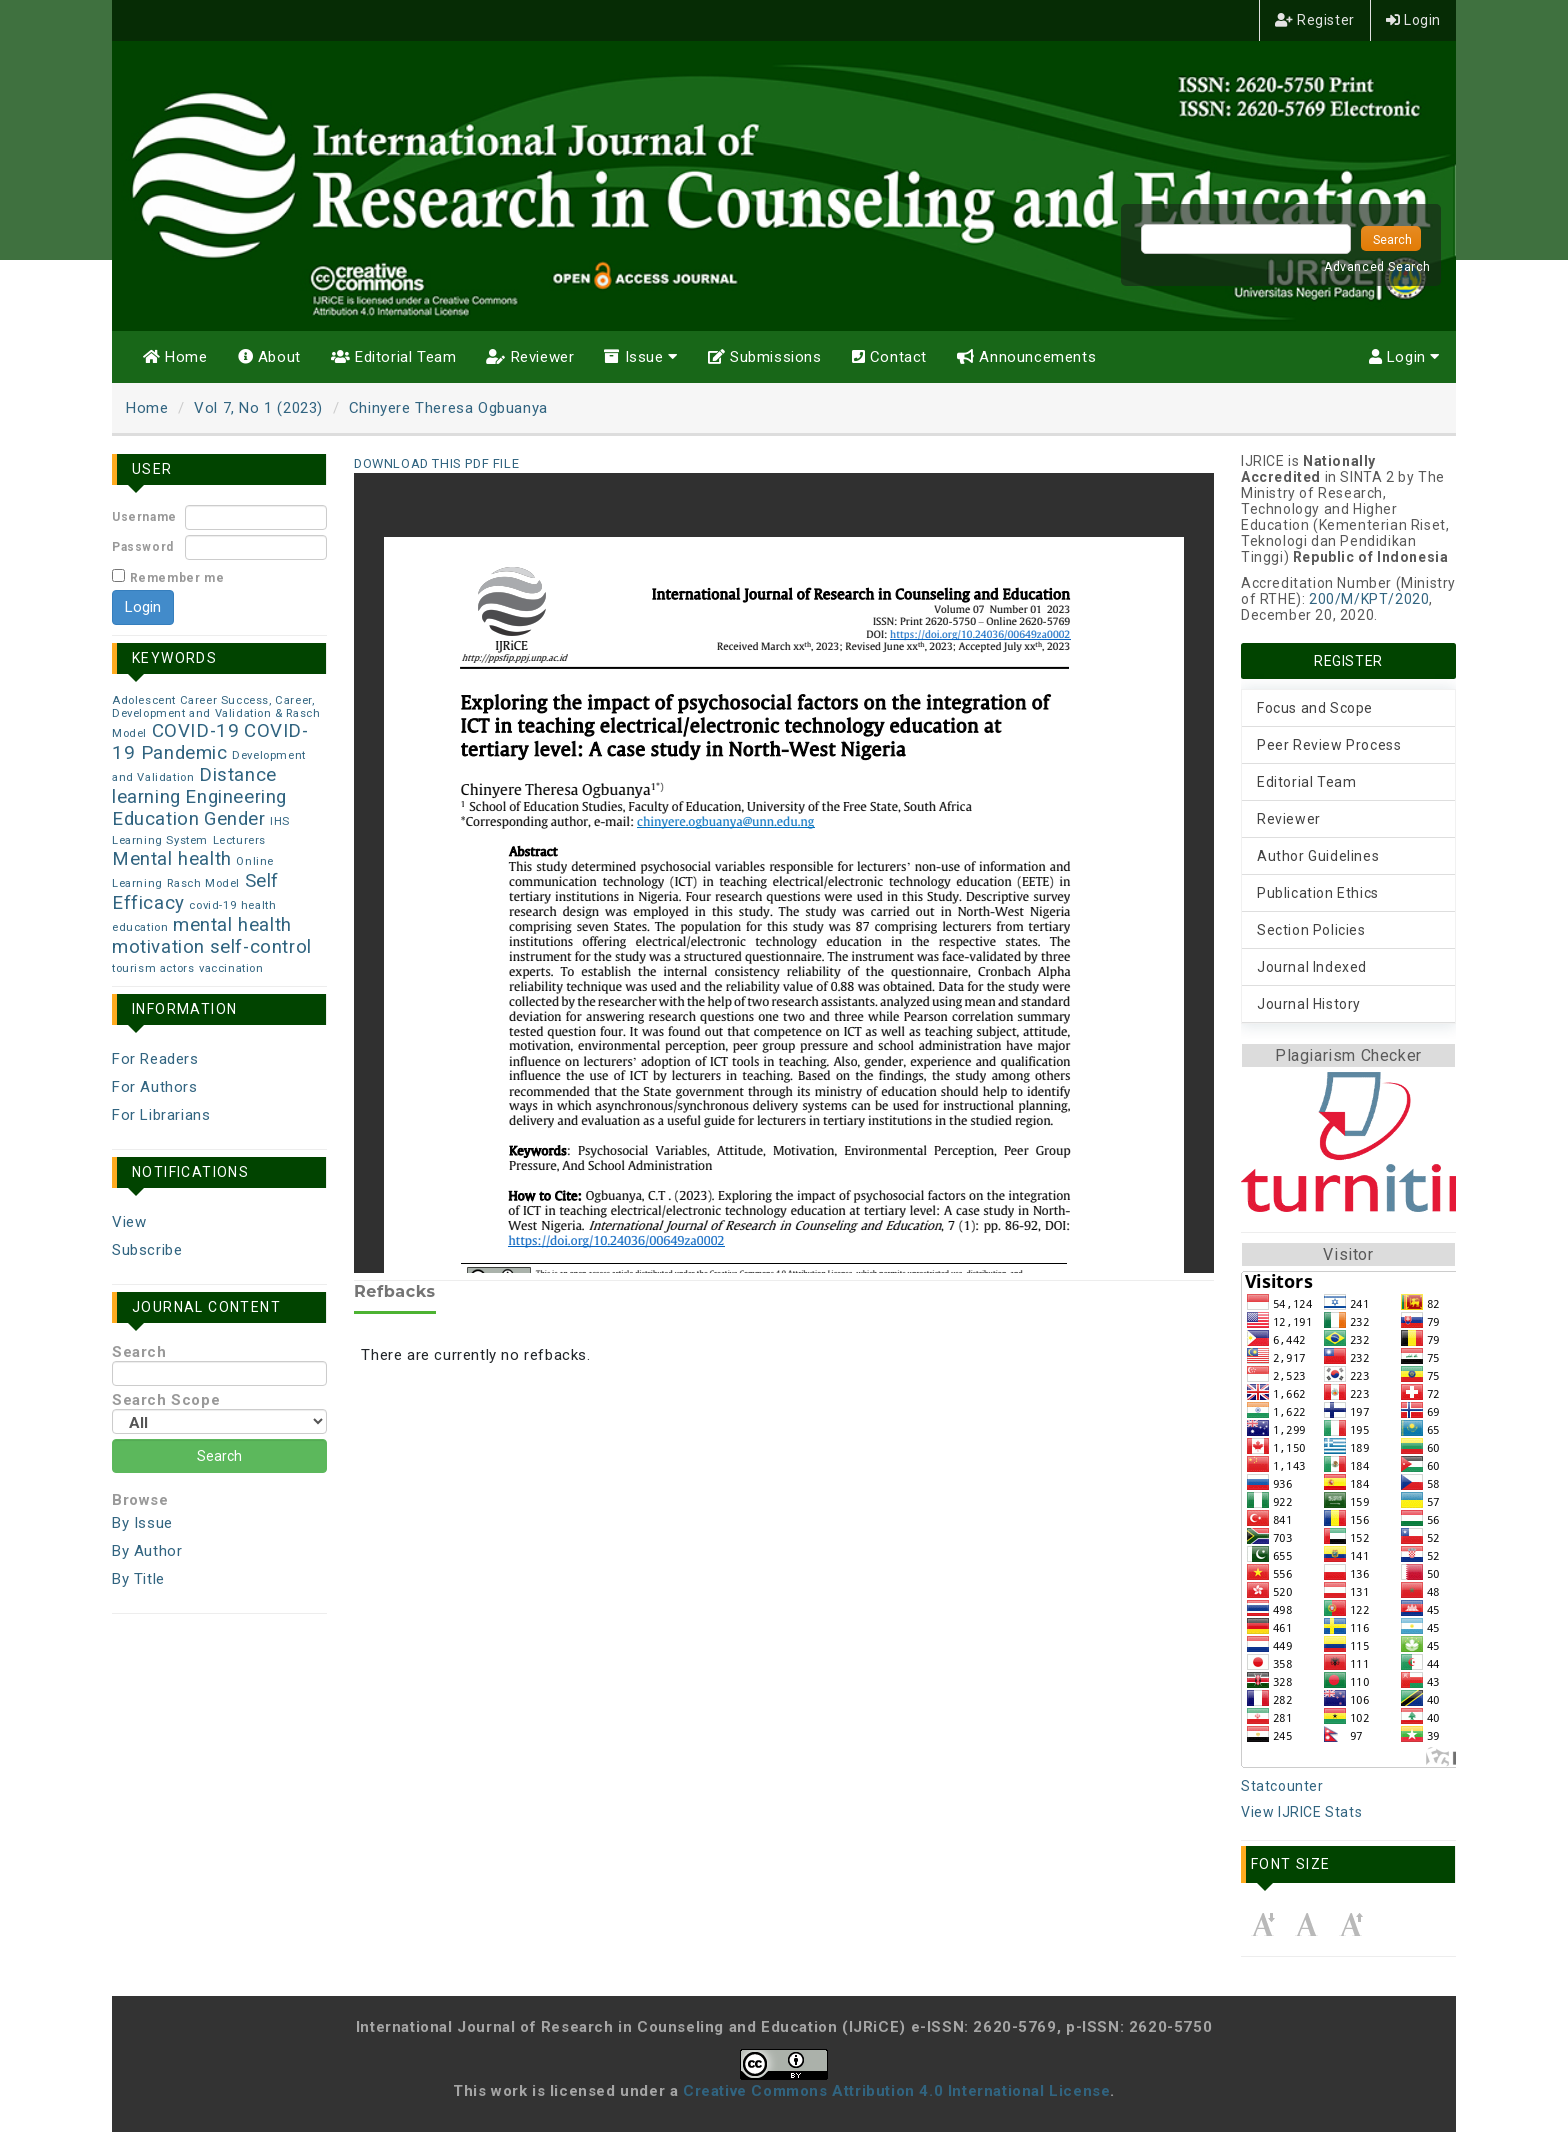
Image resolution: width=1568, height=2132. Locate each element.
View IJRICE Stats (1301, 1812)
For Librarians (161, 1115)
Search (219, 1364)
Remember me (177, 578)
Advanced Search (1377, 267)
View (129, 1222)
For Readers (155, 1059)
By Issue (142, 1523)
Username (144, 517)
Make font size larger (1351, 1924)
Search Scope (219, 1412)
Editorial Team (394, 357)
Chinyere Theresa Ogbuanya (448, 408)
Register (1315, 20)
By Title (138, 1579)
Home (175, 357)
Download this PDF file (436, 463)
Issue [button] (640, 357)
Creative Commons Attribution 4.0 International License (896, 2091)
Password (143, 547)
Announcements (1026, 357)
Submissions (765, 357)
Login (1413, 20)
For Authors (155, 1087)
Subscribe (147, 1250)
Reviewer (530, 357)
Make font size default (1307, 1924)
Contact (889, 357)
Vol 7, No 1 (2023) (258, 408)
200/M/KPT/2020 (1369, 599)
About (269, 357)
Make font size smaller (1263, 1924)
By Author (147, 1551)
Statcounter (1282, 1786)
